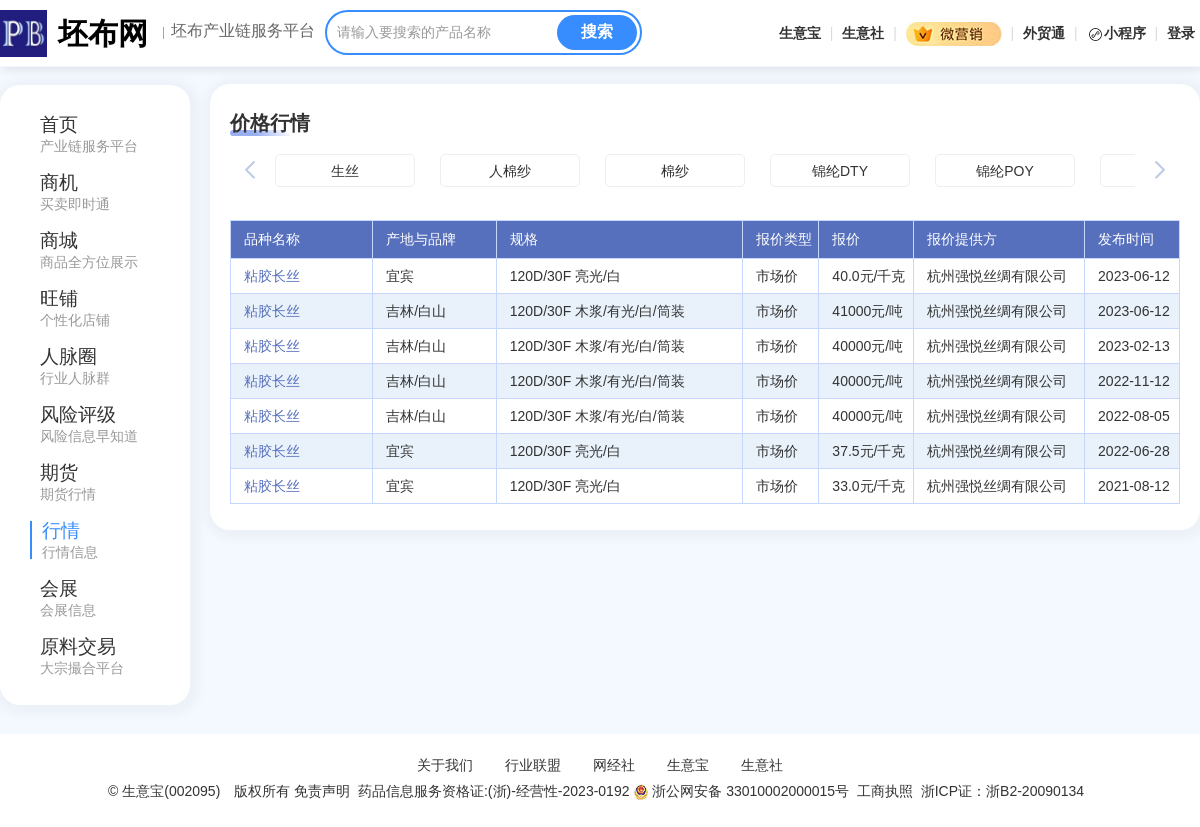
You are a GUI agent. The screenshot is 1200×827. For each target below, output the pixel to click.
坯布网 (103, 33)
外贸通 (1044, 33)
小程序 (1118, 33)
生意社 (863, 33)
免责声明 (322, 791)
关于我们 (445, 765)
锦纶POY (1005, 171)
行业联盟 (533, 765)
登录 (1181, 33)
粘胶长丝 (272, 276)
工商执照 (885, 791)
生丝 (345, 171)
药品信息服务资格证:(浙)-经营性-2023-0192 (491, 791)
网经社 (614, 765)
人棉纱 (510, 171)
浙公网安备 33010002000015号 (741, 791)
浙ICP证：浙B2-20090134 (1004, 791)
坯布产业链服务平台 (243, 31)
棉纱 (675, 171)
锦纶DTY (840, 171)
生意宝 (800, 33)
